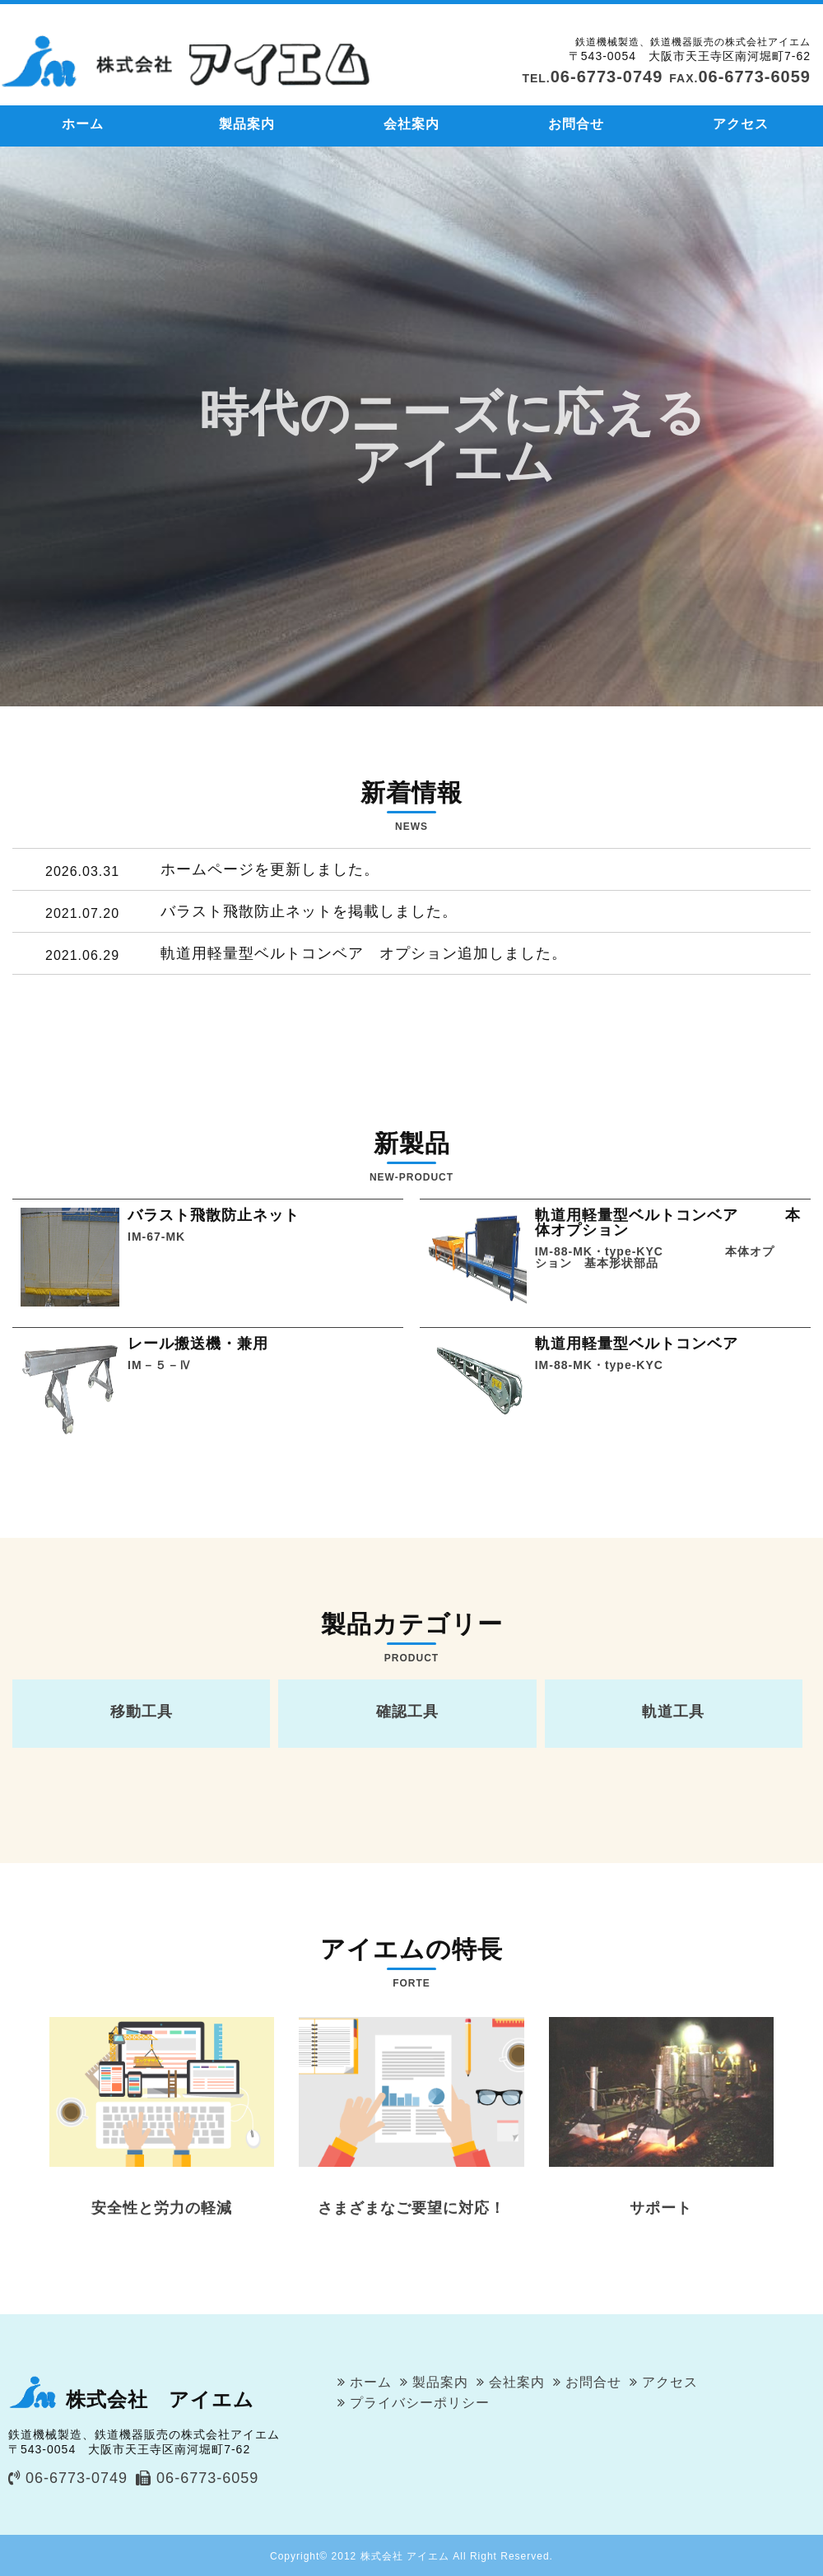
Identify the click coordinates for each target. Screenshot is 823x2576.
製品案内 (247, 124)
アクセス (741, 124)
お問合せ (576, 124)
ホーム (83, 124)
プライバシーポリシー (420, 2403)
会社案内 (411, 124)
